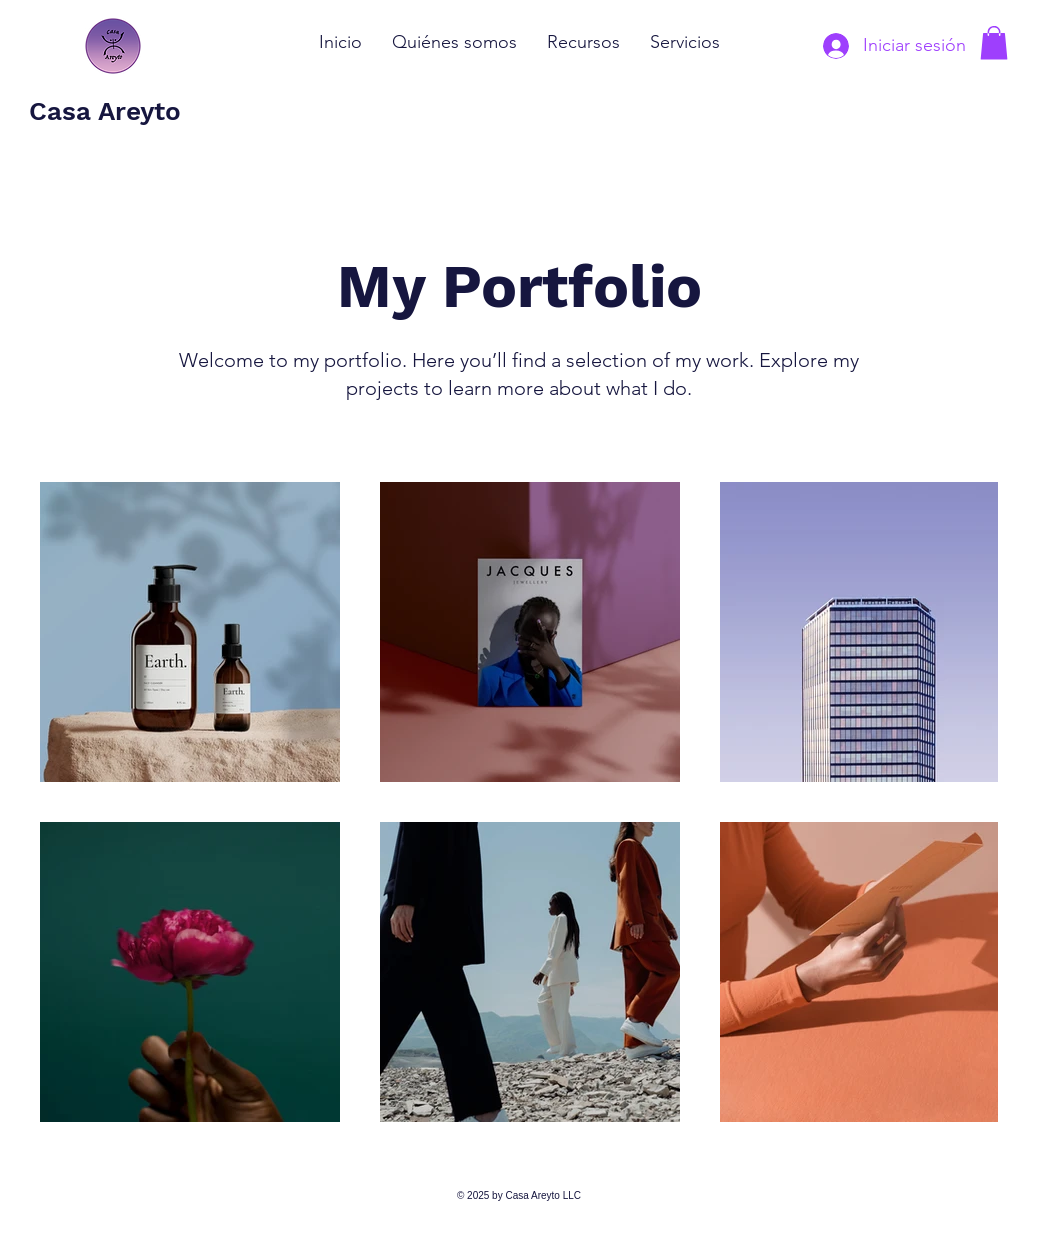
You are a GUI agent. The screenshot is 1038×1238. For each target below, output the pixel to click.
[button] (994, 42)
